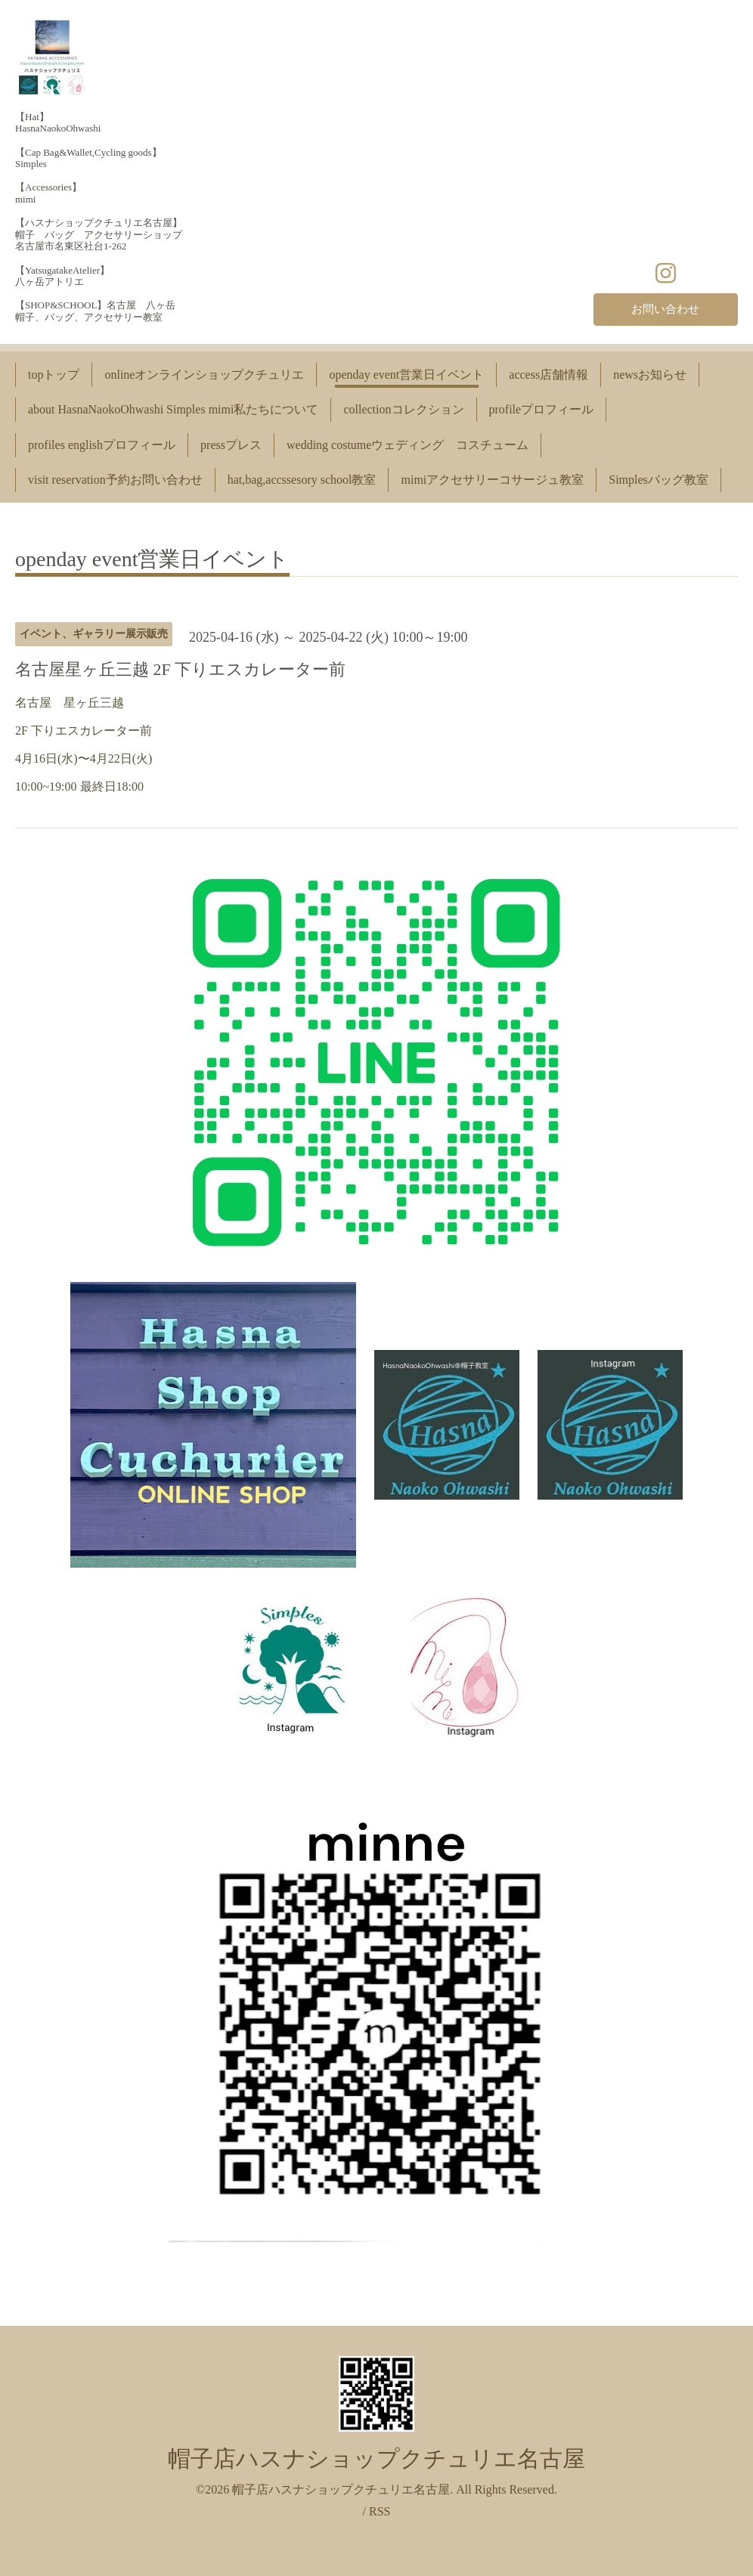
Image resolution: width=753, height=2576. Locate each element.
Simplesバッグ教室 (658, 479)
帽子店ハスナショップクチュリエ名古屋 (376, 2458)
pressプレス (231, 444)
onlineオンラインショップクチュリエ (204, 374)
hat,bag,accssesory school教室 (302, 479)
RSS (379, 2511)
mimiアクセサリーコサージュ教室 (492, 479)
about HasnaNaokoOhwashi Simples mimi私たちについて (173, 409)
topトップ (53, 374)
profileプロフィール (541, 409)
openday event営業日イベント (406, 374)
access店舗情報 (548, 374)
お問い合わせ (665, 308)
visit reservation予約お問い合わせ (115, 479)
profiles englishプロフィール (101, 444)
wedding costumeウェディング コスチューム (407, 444)
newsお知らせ (649, 374)
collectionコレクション (403, 409)
